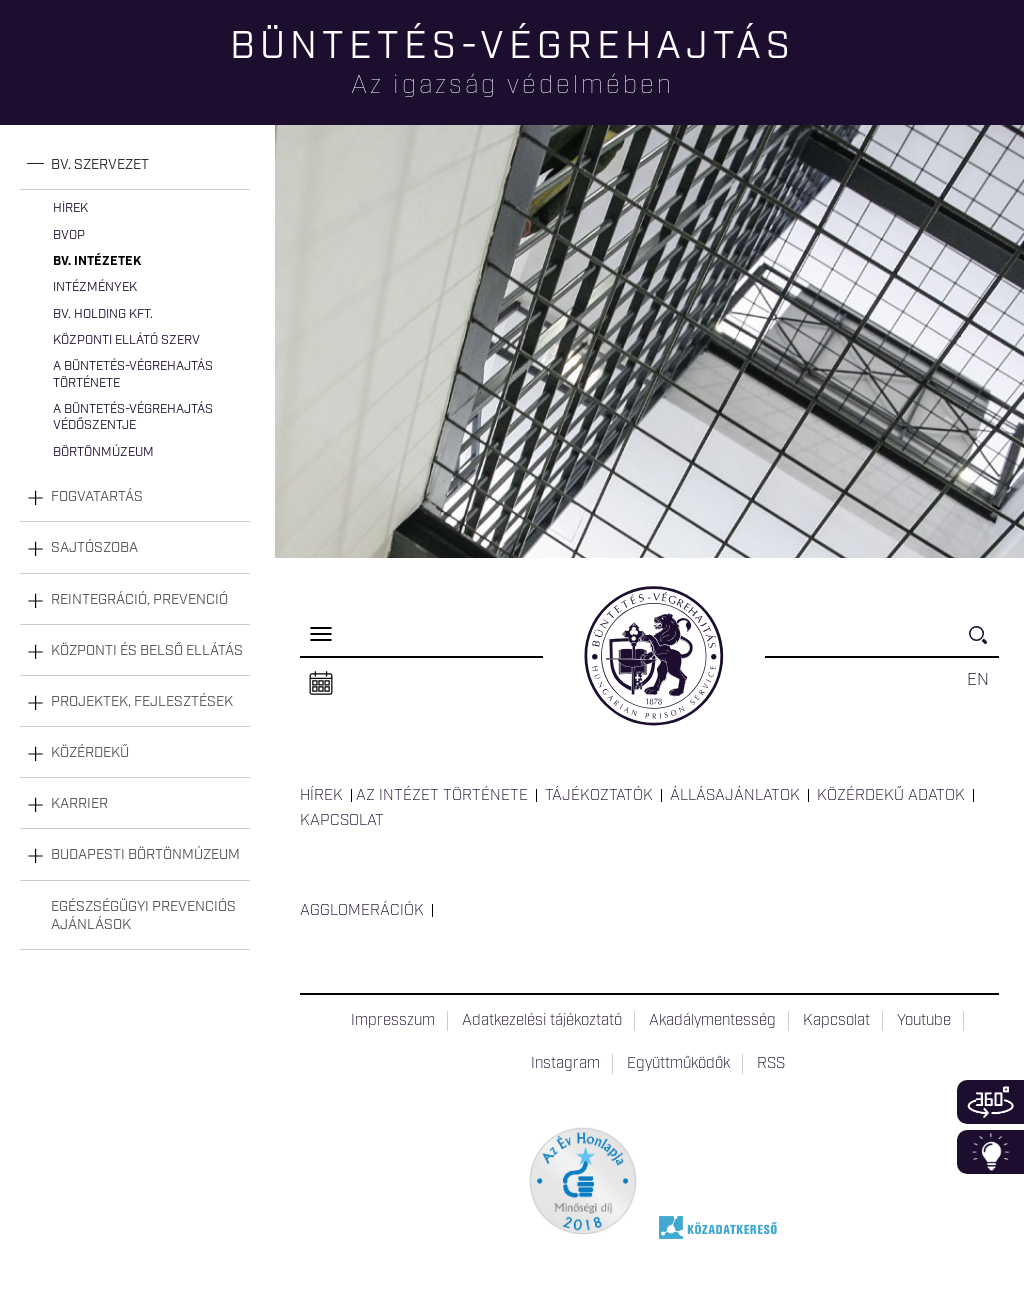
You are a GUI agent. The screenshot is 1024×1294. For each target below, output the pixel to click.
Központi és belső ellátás (147, 651)
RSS (771, 1064)
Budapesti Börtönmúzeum (145, 855)
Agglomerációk (362, 911)
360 (990, 1102)
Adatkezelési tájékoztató (542, 1021)
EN (978, 680)
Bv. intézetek (97, 261)
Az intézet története (442, 796)
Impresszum (393, 1021)
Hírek (70, 208)
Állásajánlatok (735, 796)
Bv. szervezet (100, 165)
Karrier (79, 804)
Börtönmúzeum (103, 452)
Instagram (565, 1064)
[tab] (135, 165)
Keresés (984, 643)
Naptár (321, 684)
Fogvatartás (97, 497)
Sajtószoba (94, 548)
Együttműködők (678, 1064)
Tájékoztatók (599, 796)
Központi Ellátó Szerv (126, 340)
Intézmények (95, 287)
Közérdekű (90, 753)
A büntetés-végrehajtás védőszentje (133, 417)
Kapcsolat (342, 821)
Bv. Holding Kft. (103, 314)
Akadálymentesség (712, 1021)
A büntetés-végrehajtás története (133, 374)
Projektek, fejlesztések (142, 702)
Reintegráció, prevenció (139, 600)
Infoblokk (990, 1152)
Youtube (924, 1021)
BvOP (69, 235)
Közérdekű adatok (891, 796)
